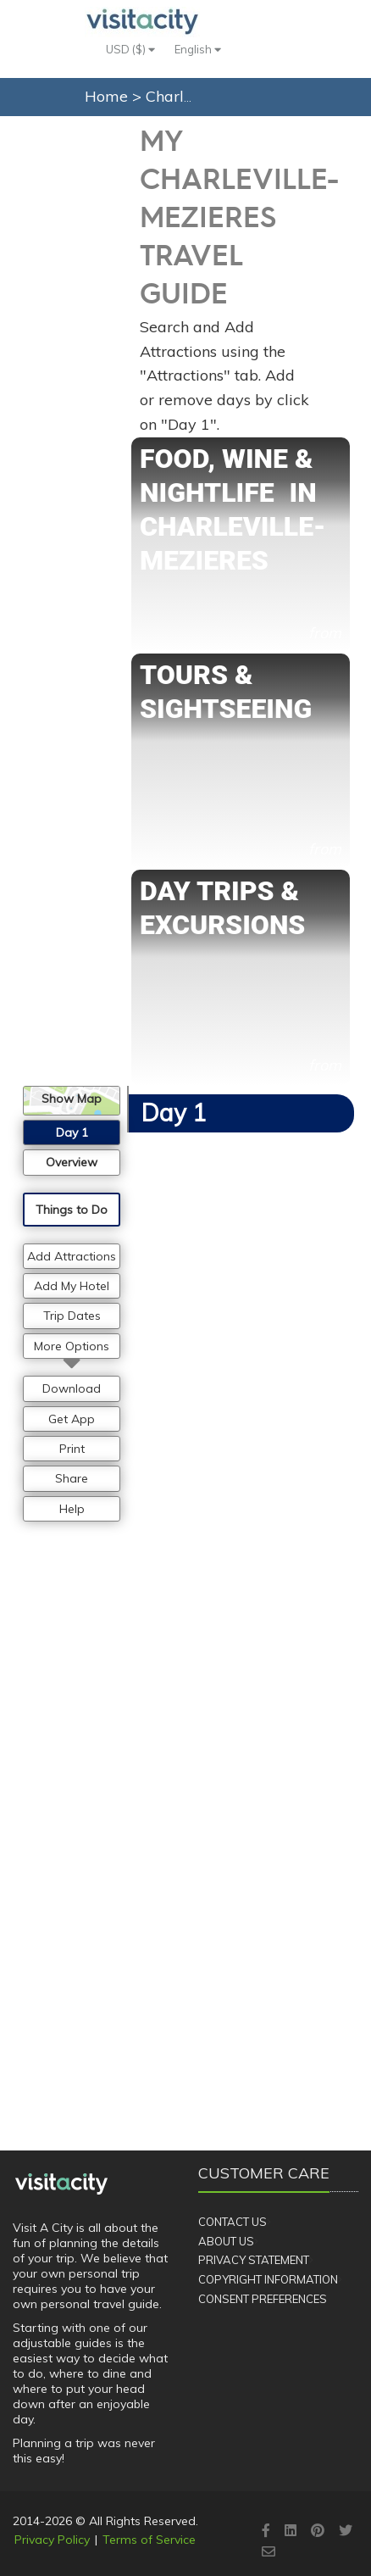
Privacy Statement (253, 2260)
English (197, 49)
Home (106, 96)
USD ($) (130, 49)
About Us (226, 2241)
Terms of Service (149, 2539)
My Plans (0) (250, 128)
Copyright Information (268, 2279)
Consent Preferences (262, 2299)
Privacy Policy (52, 2539)
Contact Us (232, 2221)
